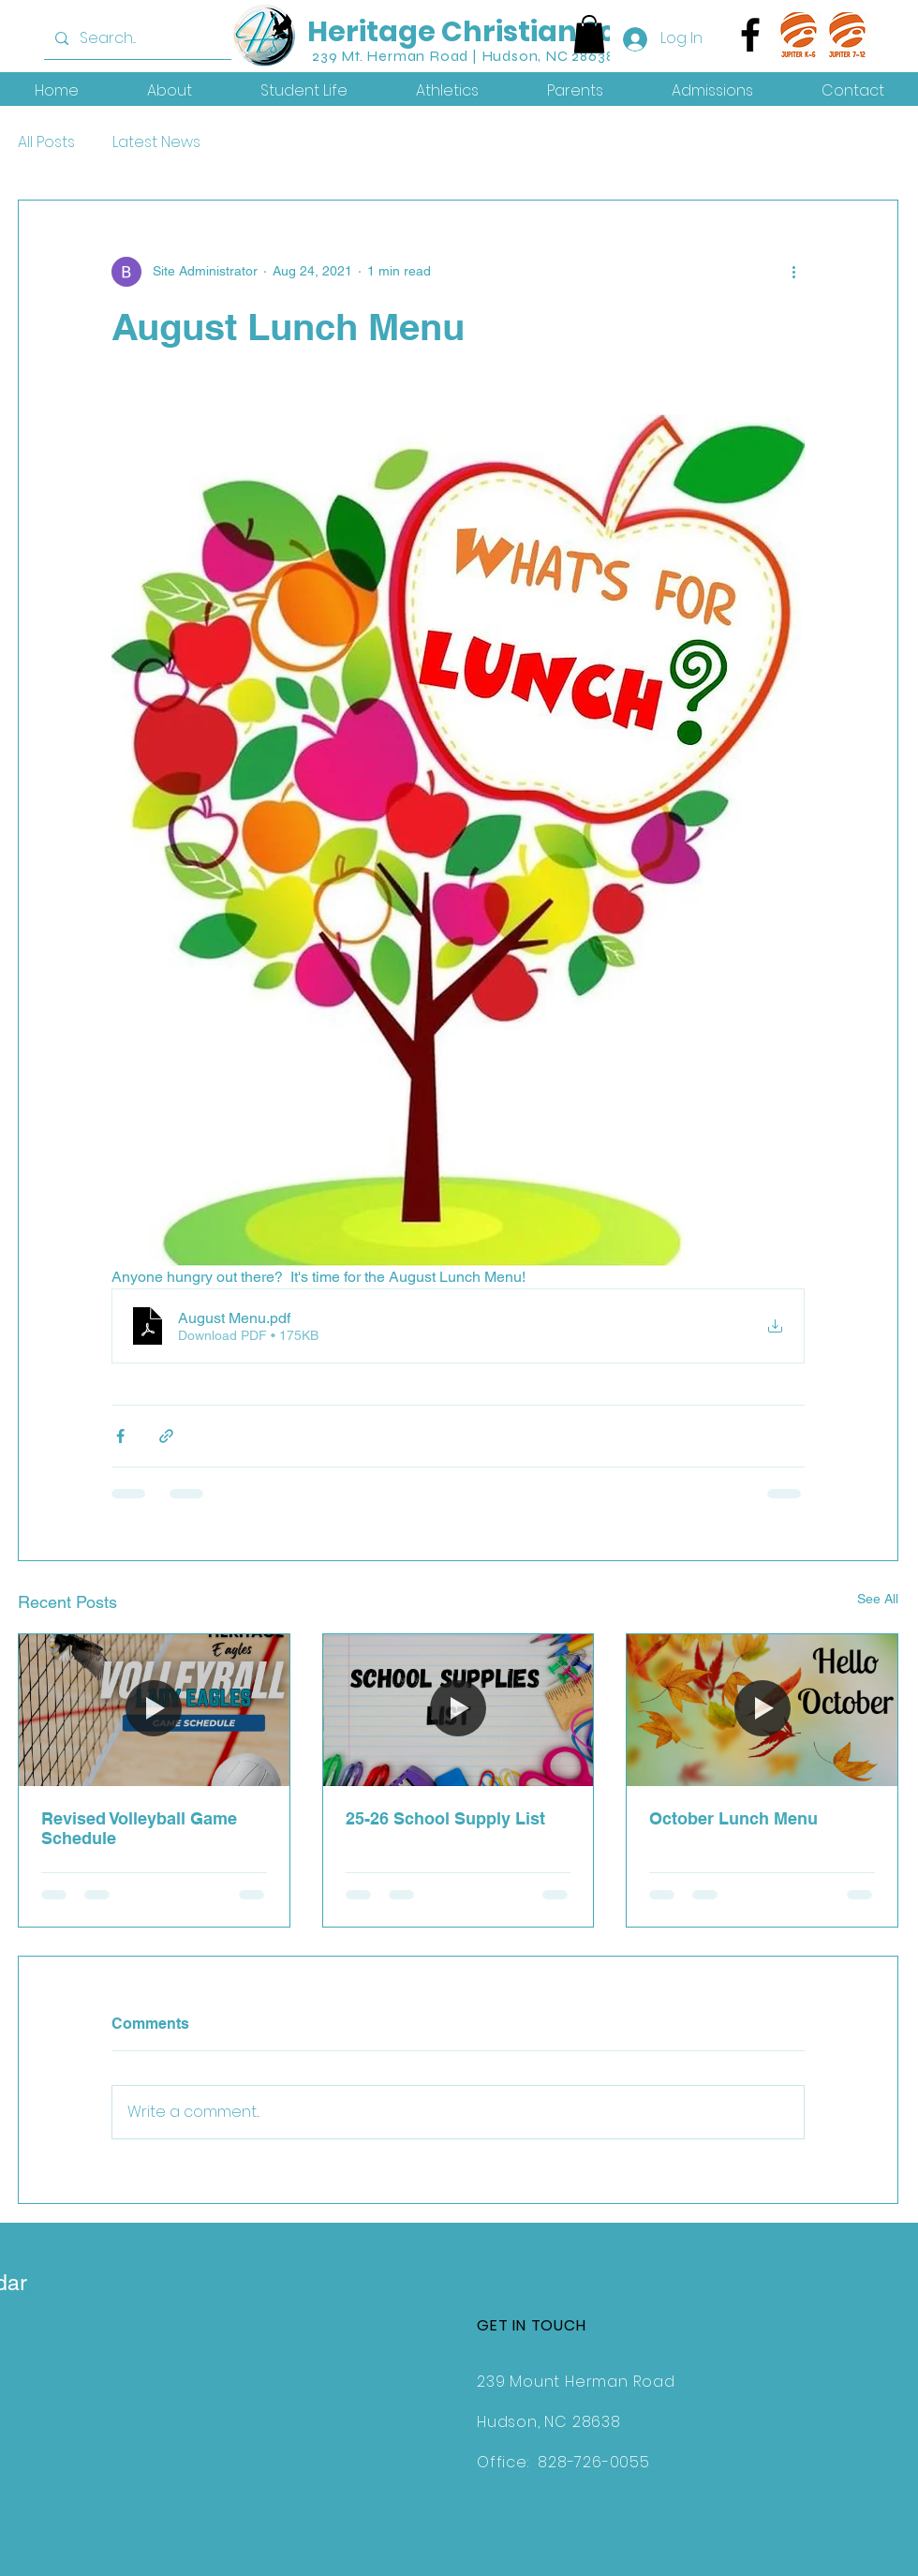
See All (877, 1598)
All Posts (46, 142)
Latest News (156, 142)
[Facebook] (750, 34)
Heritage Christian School (493, 32)
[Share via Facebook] (120, 1436)
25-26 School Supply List (445, 1818)
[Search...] (156, 38)
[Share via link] (166, 1436)
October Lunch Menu (733, 1818)
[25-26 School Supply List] (458, 1710)
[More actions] (793, 272)
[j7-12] (847, 34)
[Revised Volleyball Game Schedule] (154, 1710)
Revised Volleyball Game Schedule (139, 1828)
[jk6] (799, 34)
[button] (589, 34)
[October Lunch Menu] (762, 1710)
